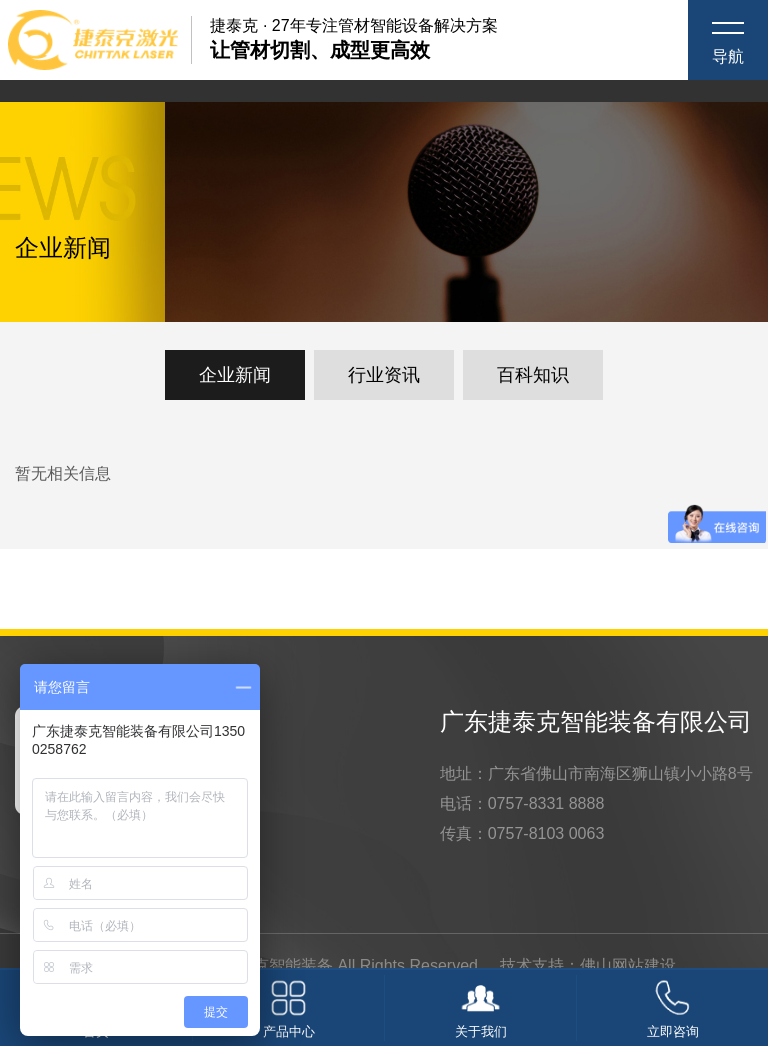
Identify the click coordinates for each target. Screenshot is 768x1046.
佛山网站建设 (628, 965)
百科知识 (533, 375)
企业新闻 (235, 375)
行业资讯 (384, 375)
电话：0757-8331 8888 (522, 803)
